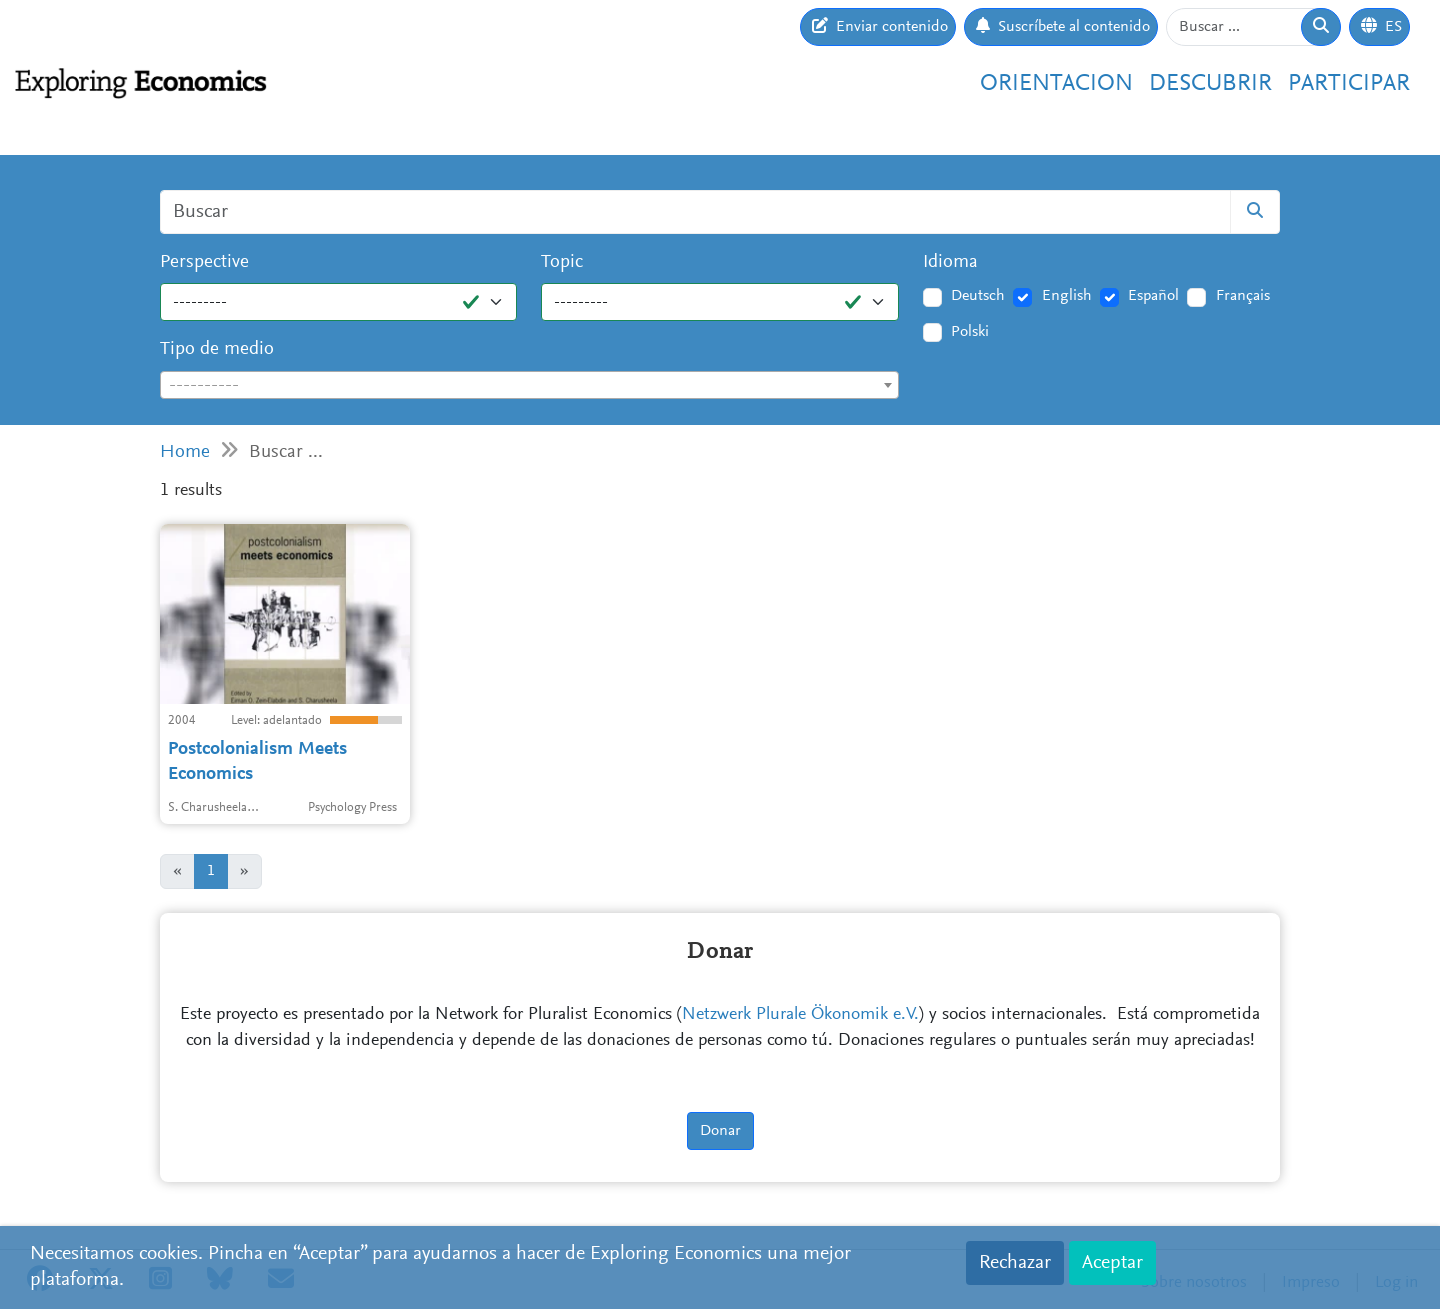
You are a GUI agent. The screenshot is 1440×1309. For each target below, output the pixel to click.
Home (185, 452)
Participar (1349, 84)
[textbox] (529, 386)
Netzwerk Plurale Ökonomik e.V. (800, 1015)
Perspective (204, 262)
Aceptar (1112, 1263)
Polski (970, 332)
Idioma (950, 262)
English (1067, 296)
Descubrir (1210, 84)
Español (1153, 296)
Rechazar (1015, 1263)
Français (1243, 296)
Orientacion (1056, 84)
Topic (562, 262)
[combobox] (529, 385)
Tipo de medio (217, 349)
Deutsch (978, 296)
